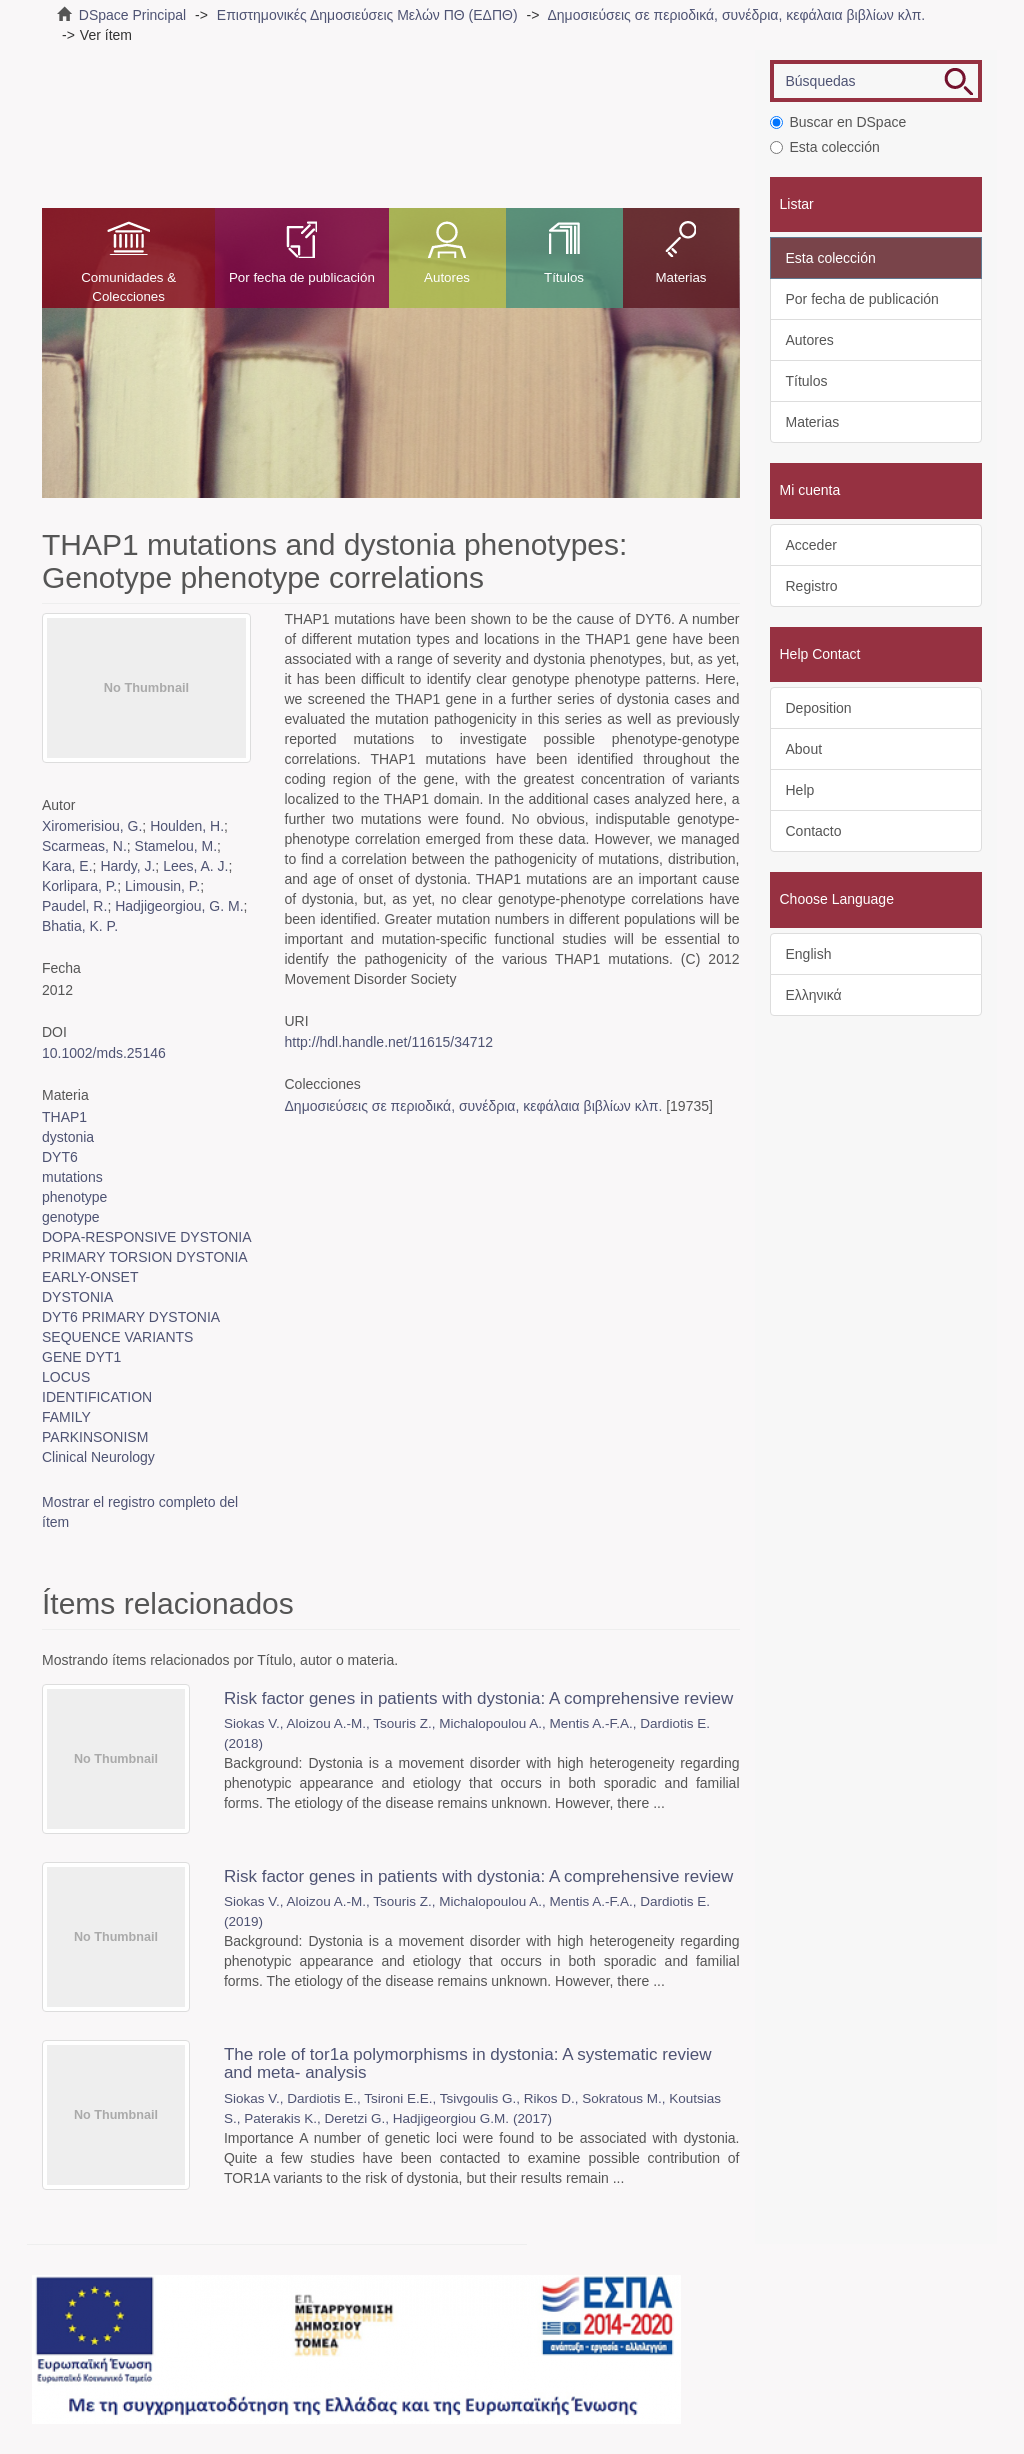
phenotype (74, 1197)
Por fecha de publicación (302, 277)
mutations (72, 1177)
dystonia (68, 1137)
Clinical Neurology (98, 1457)
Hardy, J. (127, 866)
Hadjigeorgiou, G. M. (179, 906)
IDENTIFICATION (97, 1397)
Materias (680, 277)
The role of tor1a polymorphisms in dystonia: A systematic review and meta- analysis (468, 2064)
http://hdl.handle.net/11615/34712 (389, 1042)
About (804, 749)
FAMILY (66, 1417)
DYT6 (60, 1157)
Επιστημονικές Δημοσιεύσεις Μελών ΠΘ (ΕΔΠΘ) (367, 15)
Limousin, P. (162, 886)
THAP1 (64, 1117)
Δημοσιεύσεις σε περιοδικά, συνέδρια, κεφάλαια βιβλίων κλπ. (736, 15)
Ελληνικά (814, 995)
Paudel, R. (74, 906)
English (809, 954)
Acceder (811, 545)
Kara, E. (67, 866)
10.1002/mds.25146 (104, 1053)
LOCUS (66, 1377)
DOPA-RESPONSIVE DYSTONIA (147, 1237)
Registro (812, 586)
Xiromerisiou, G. (92, 826)
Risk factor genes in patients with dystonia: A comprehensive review (478, 1698)
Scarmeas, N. (84, 846)
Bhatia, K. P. (80, 926)
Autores (447, 277)
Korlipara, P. (79, 886)
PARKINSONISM (95, 1437)
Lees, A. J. (195, 866)
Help (800, 790)
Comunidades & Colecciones (128, 287)
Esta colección (825, 147)
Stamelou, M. (176, 846)
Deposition (819, 708)
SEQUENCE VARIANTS (117, 1337)
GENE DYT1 (81, 1357)
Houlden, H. (187, 826)
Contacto (814, 831)
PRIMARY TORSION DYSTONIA (145, 1257)
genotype (71, 1217)
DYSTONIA (77, 1297)
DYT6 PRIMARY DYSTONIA (131, 1317)
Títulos (564, 277)
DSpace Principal (132, 15)
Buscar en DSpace (838, 122)
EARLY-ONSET (90, 1277)
